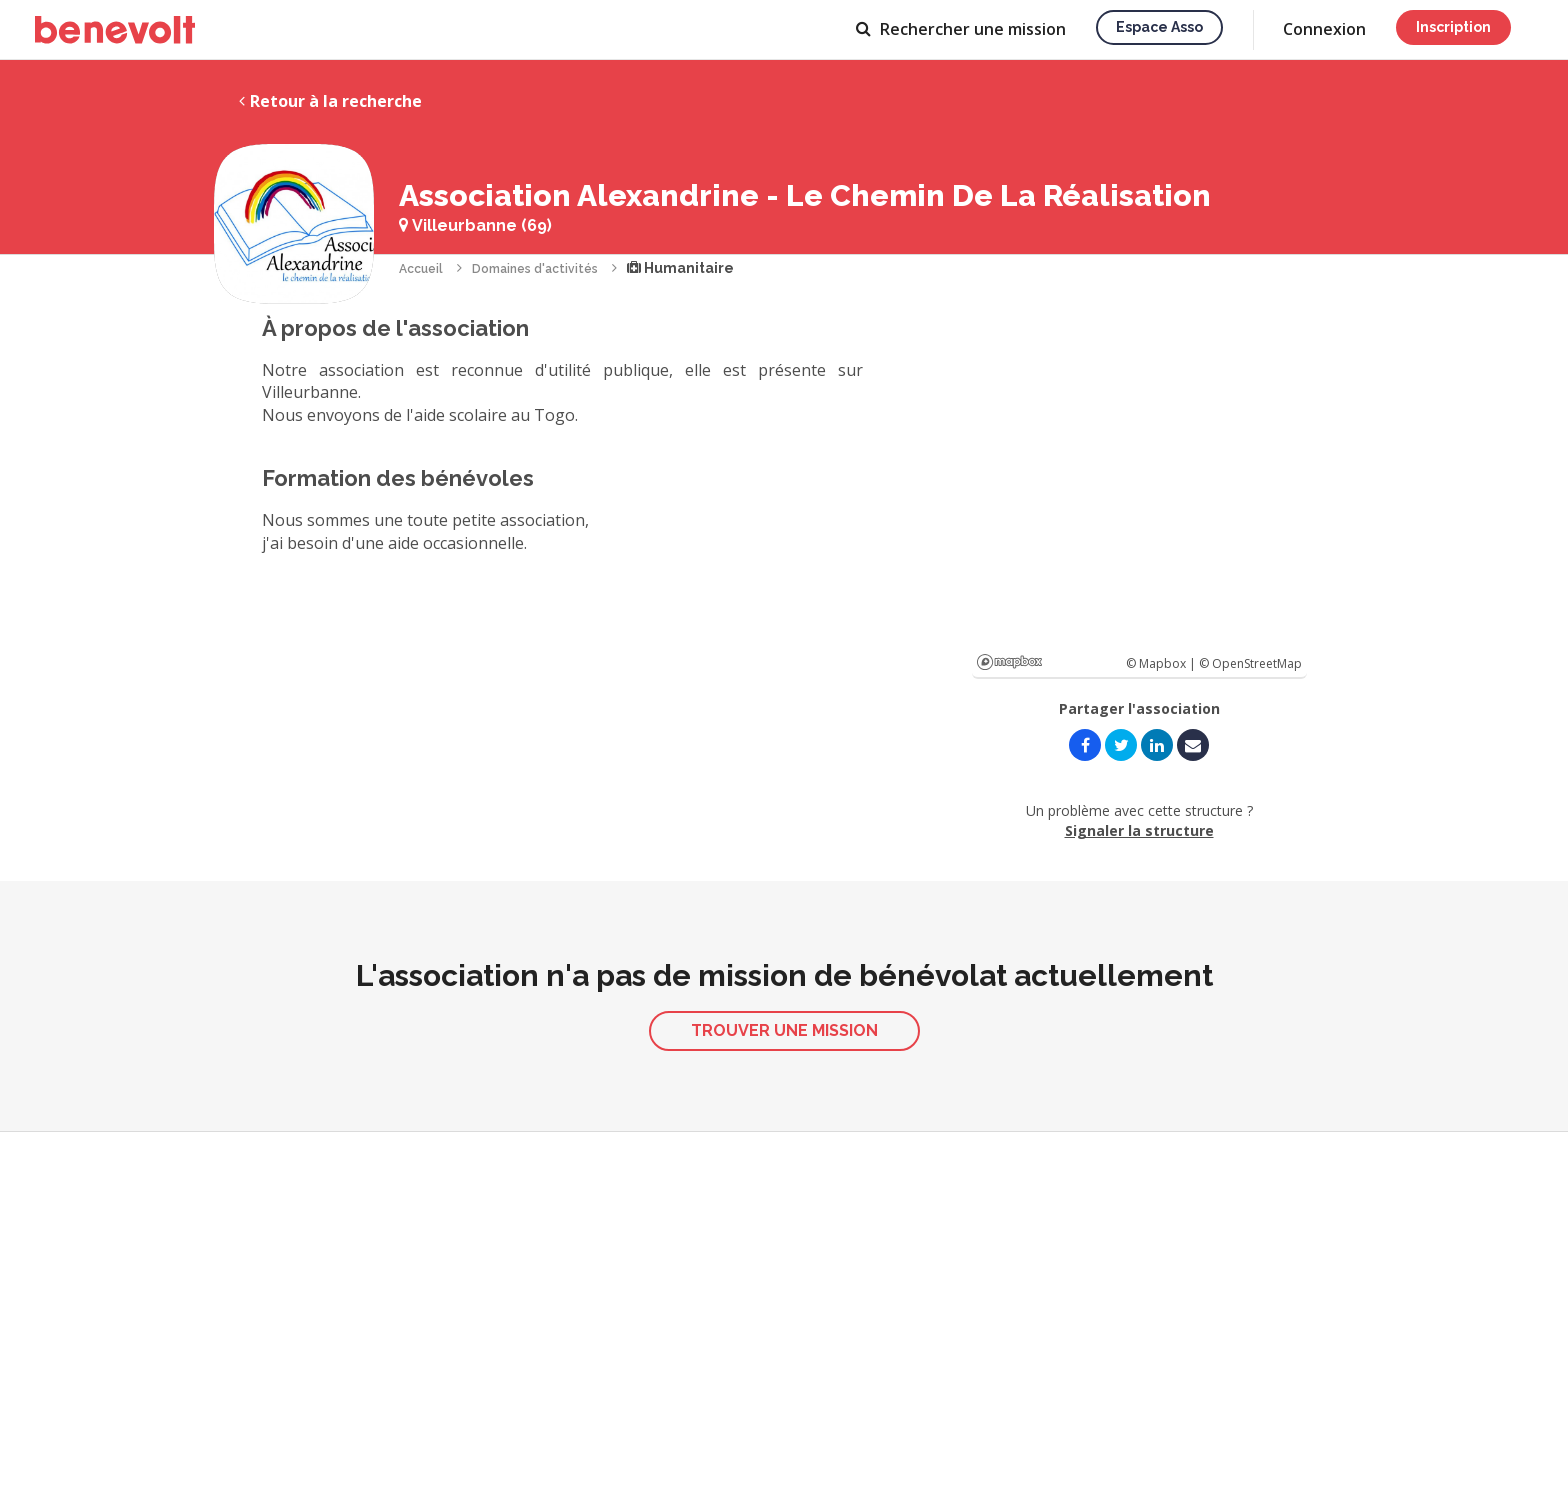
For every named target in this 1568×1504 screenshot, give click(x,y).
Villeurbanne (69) (475, 225)
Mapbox (1009, 662)
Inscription (1453, 27)
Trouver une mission (784, 1030)
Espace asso (1159, 27)
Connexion (1324, 29)
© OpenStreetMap (1250, 663)
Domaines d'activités (535, 269)
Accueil (421, 269)
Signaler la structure (1139, 830)
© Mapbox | (1162, 663)
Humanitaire (680, 268)
